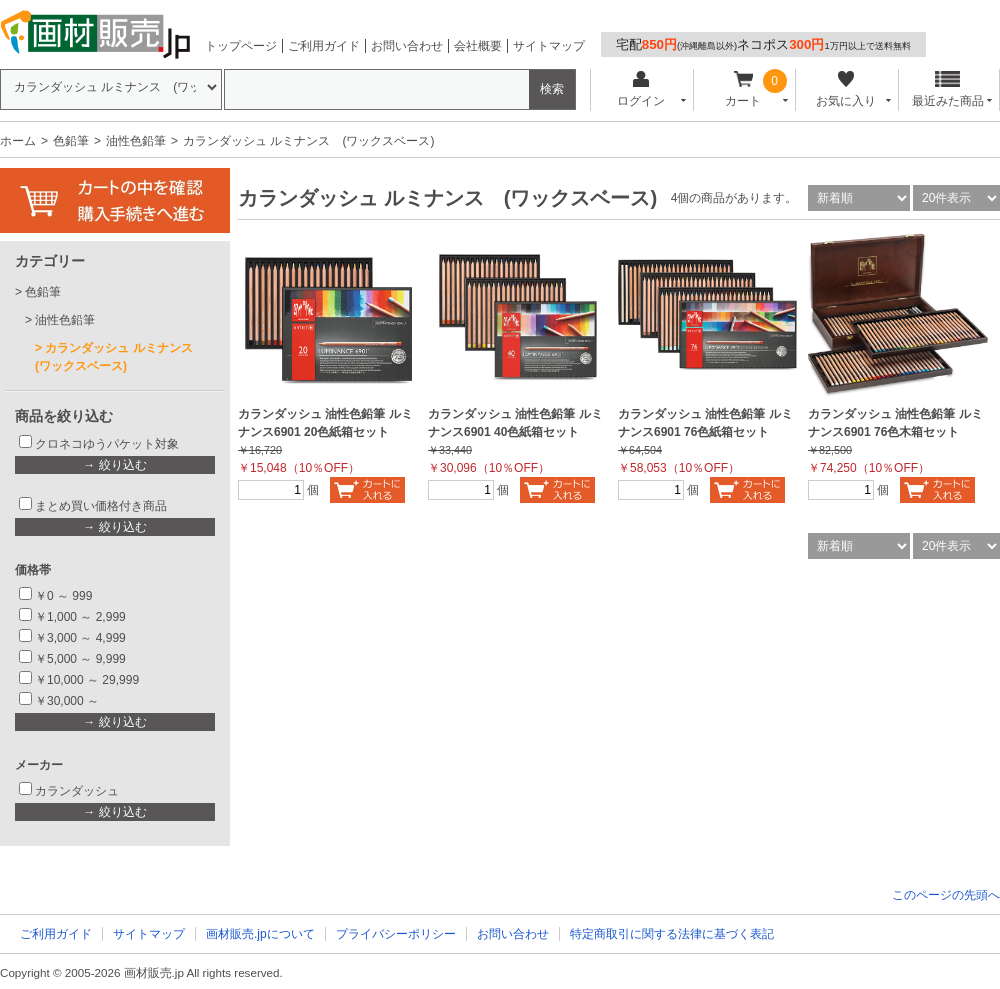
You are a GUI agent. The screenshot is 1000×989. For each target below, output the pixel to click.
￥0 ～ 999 (63, 596)
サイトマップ (549, 46)
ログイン (640, 89)
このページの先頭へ (946, 895)
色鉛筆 (71, 141)
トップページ (241, 46)
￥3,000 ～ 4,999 (80, 638)
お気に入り (845, 89)
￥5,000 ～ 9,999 (80, 659)
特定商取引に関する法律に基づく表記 (672, 934)
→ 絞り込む (114, 465)
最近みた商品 (948, 89)
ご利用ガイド (324, 46)
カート (743, 89)
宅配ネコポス (763, 44)
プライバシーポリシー (396, 934)
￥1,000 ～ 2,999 (80, 617)
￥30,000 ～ (68, 701)
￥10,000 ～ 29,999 (87, 680)
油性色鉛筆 (136, 141)
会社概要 (478, 46)
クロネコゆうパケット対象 (107, 444)
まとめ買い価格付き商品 (101, 506)
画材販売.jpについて (260, 934)
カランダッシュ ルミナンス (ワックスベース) (120, 357)
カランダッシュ (77, 791)
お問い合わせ (407, 46)
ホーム (18, 141)
